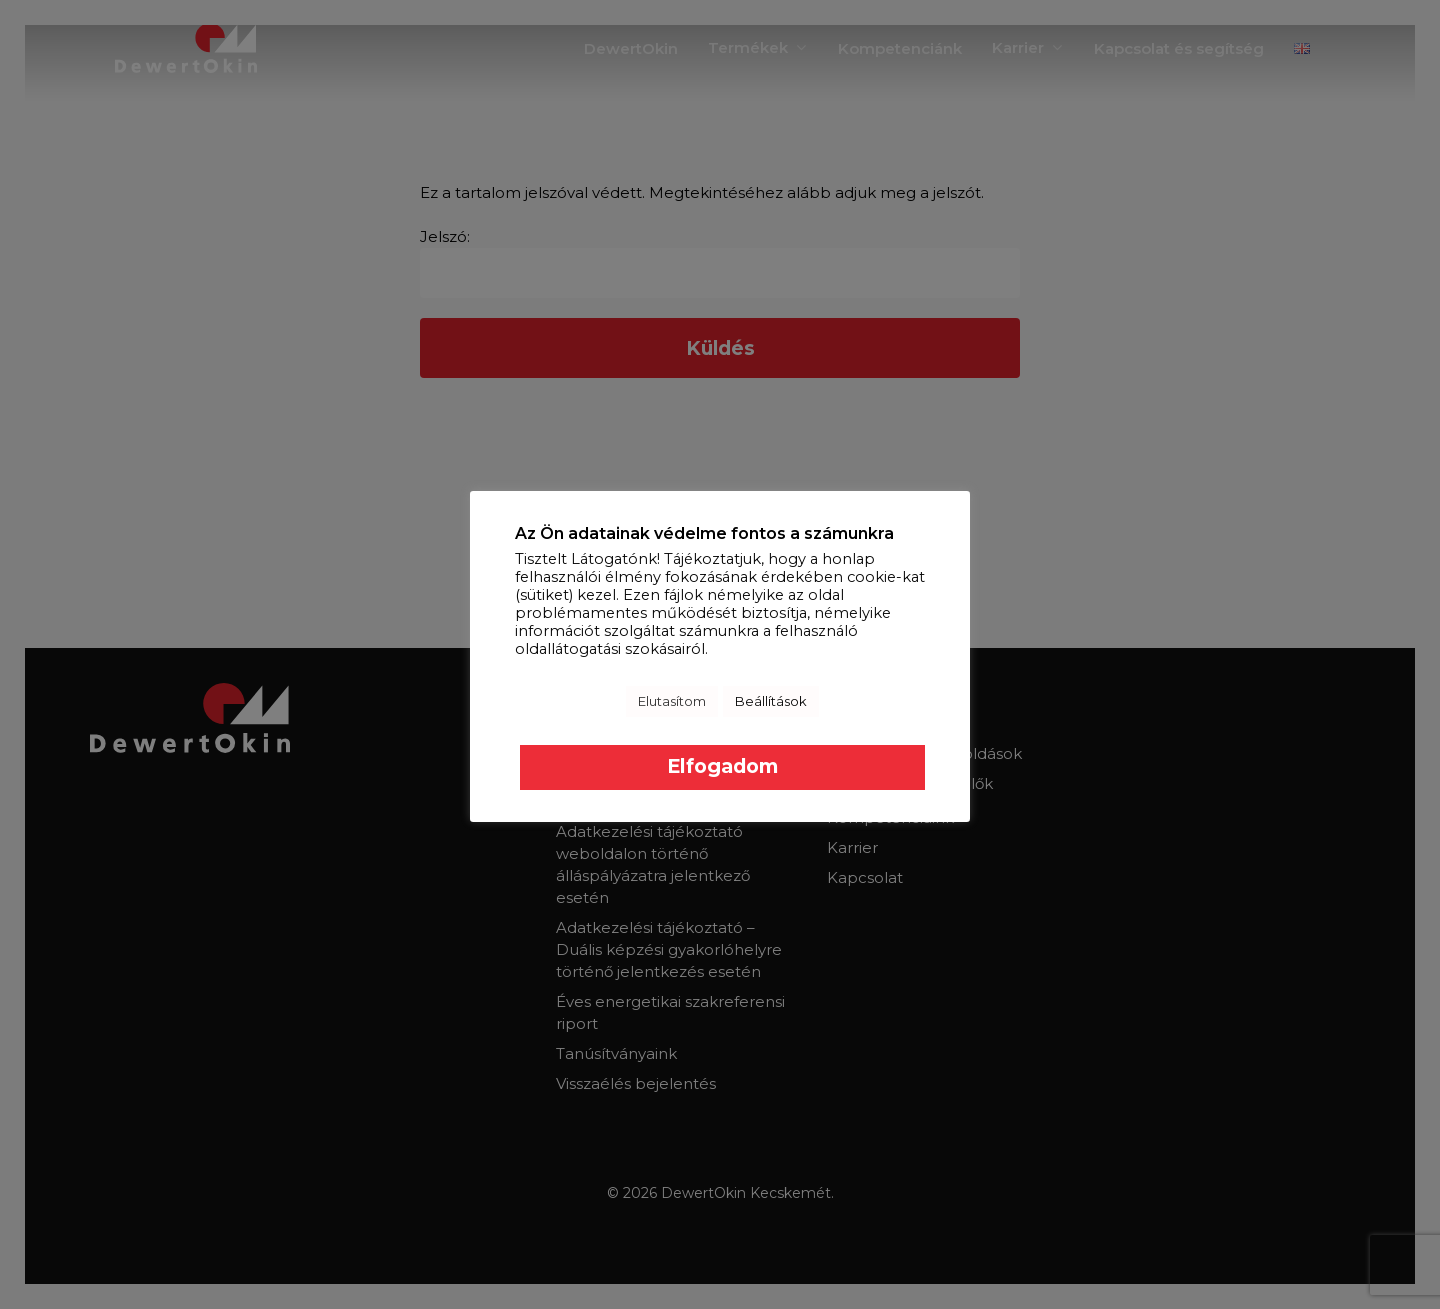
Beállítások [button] (771, 701)
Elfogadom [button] (722, 766)
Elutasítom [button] (672, 701)
